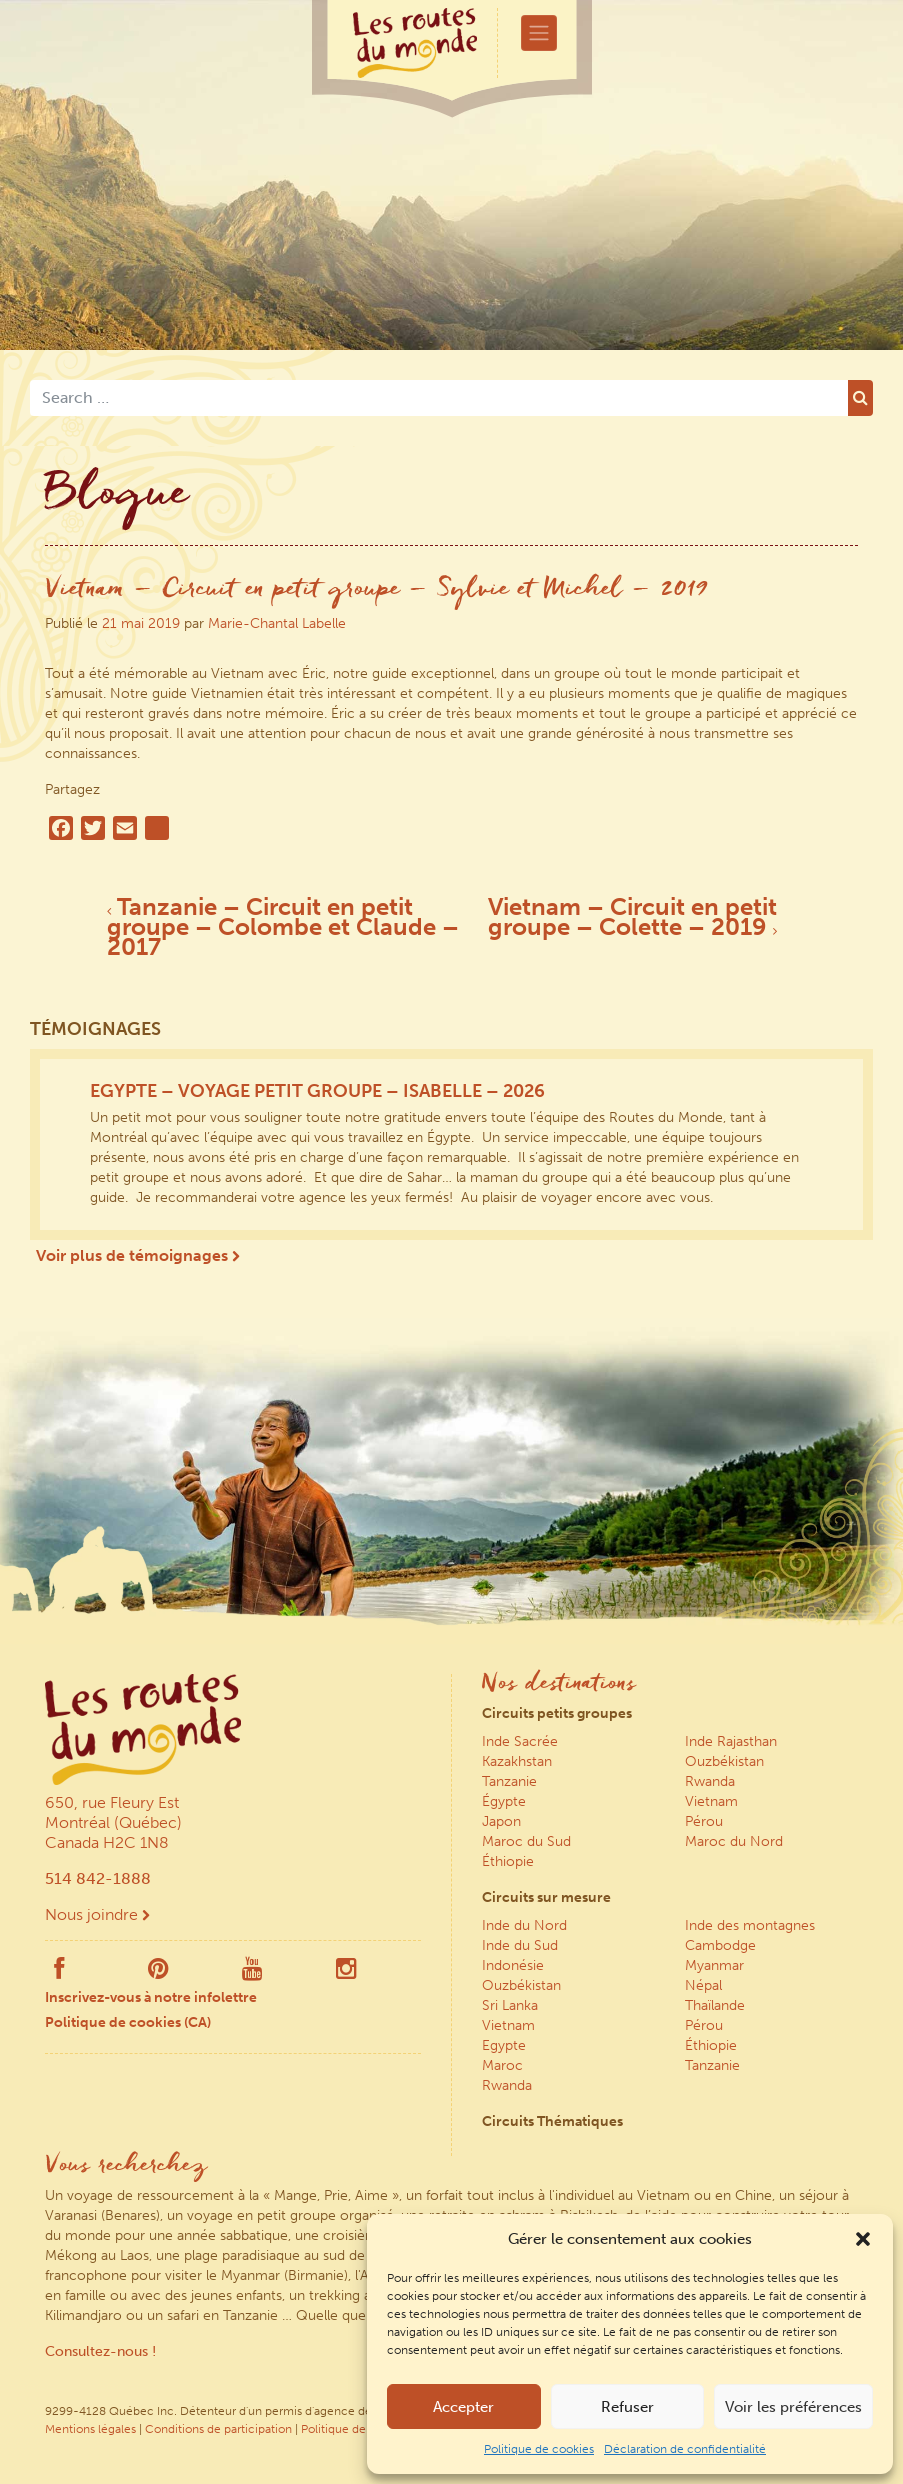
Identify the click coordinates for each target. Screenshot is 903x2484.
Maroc (502, 2065)
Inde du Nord (524, 1925)
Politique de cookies (539, 2449)
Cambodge (720, 1945)
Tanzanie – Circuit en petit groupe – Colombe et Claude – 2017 (283, 926)
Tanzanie (509, 1781)
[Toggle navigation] (539, 33)
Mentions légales (90, 2429)
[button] (863, 2239)
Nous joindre (97, 1914)
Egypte (504, 2045)
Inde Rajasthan (731, 1741)
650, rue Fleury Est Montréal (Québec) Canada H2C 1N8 (113, 1822)
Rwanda (710, 1781)
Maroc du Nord (734, 1841)
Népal (703, 1985)
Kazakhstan (517, 1761)
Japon (501, 1821)
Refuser (627, 2407)
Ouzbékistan (724, 1761)
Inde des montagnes (750, 1925)
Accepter (463, 2407)
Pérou (704, 1821)
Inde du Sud (520, 1945)
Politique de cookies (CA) (128, 2022)
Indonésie (513, 1965)
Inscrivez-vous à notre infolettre (151, 1997)
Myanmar (714, 1965)
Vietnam (711, 1801)
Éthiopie (508, 1861)
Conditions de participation (218, 2429)
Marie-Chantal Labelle (277, 623)
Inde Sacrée (520, 1741)
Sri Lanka (510, 2005)
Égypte (504, 1801)
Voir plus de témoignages (138, 1255)
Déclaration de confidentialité (685, 2449)
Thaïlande (715, 2005)
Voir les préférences (793, 2407)
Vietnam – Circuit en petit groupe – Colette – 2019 (632, 916)
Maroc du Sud (526, 1841)
